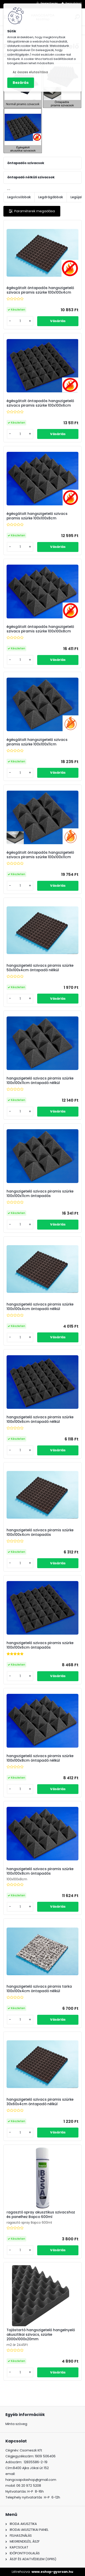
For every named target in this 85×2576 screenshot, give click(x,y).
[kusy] (20, 321)
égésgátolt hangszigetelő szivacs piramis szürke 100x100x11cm (37, 742)
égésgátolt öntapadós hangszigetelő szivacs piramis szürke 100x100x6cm (40, 403)
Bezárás (21, 82)
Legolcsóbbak (19, 197)
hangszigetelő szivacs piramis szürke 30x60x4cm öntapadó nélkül (40, 2101)
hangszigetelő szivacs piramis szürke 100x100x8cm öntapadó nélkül (40, 1758)
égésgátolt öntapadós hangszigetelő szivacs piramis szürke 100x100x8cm (40, 629)
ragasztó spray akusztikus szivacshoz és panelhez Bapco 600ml (41, 2214)
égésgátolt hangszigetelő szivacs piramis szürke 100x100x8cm (37, 516)
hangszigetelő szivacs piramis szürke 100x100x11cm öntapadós (40, 1193)
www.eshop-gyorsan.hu (52, 2571)
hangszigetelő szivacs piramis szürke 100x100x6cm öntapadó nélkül (40, 1419)
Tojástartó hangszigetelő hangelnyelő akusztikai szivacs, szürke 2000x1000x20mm (41, 2334)
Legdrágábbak (50, 197)
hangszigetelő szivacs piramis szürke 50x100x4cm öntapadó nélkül (40, 967)
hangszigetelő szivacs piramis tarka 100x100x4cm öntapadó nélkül (39, 1988)
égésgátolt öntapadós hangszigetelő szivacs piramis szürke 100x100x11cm (40, 854)
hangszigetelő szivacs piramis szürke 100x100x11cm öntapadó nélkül (40, 1080)
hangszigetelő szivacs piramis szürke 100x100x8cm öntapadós (40, 1871)
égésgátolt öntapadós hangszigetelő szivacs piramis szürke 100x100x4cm (40, 290)
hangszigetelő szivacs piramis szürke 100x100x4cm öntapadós (40, 1532)
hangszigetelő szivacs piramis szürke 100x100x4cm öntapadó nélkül (40, 1306)
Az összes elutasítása (30, 72)
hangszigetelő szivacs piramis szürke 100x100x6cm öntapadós (40, 1645)
